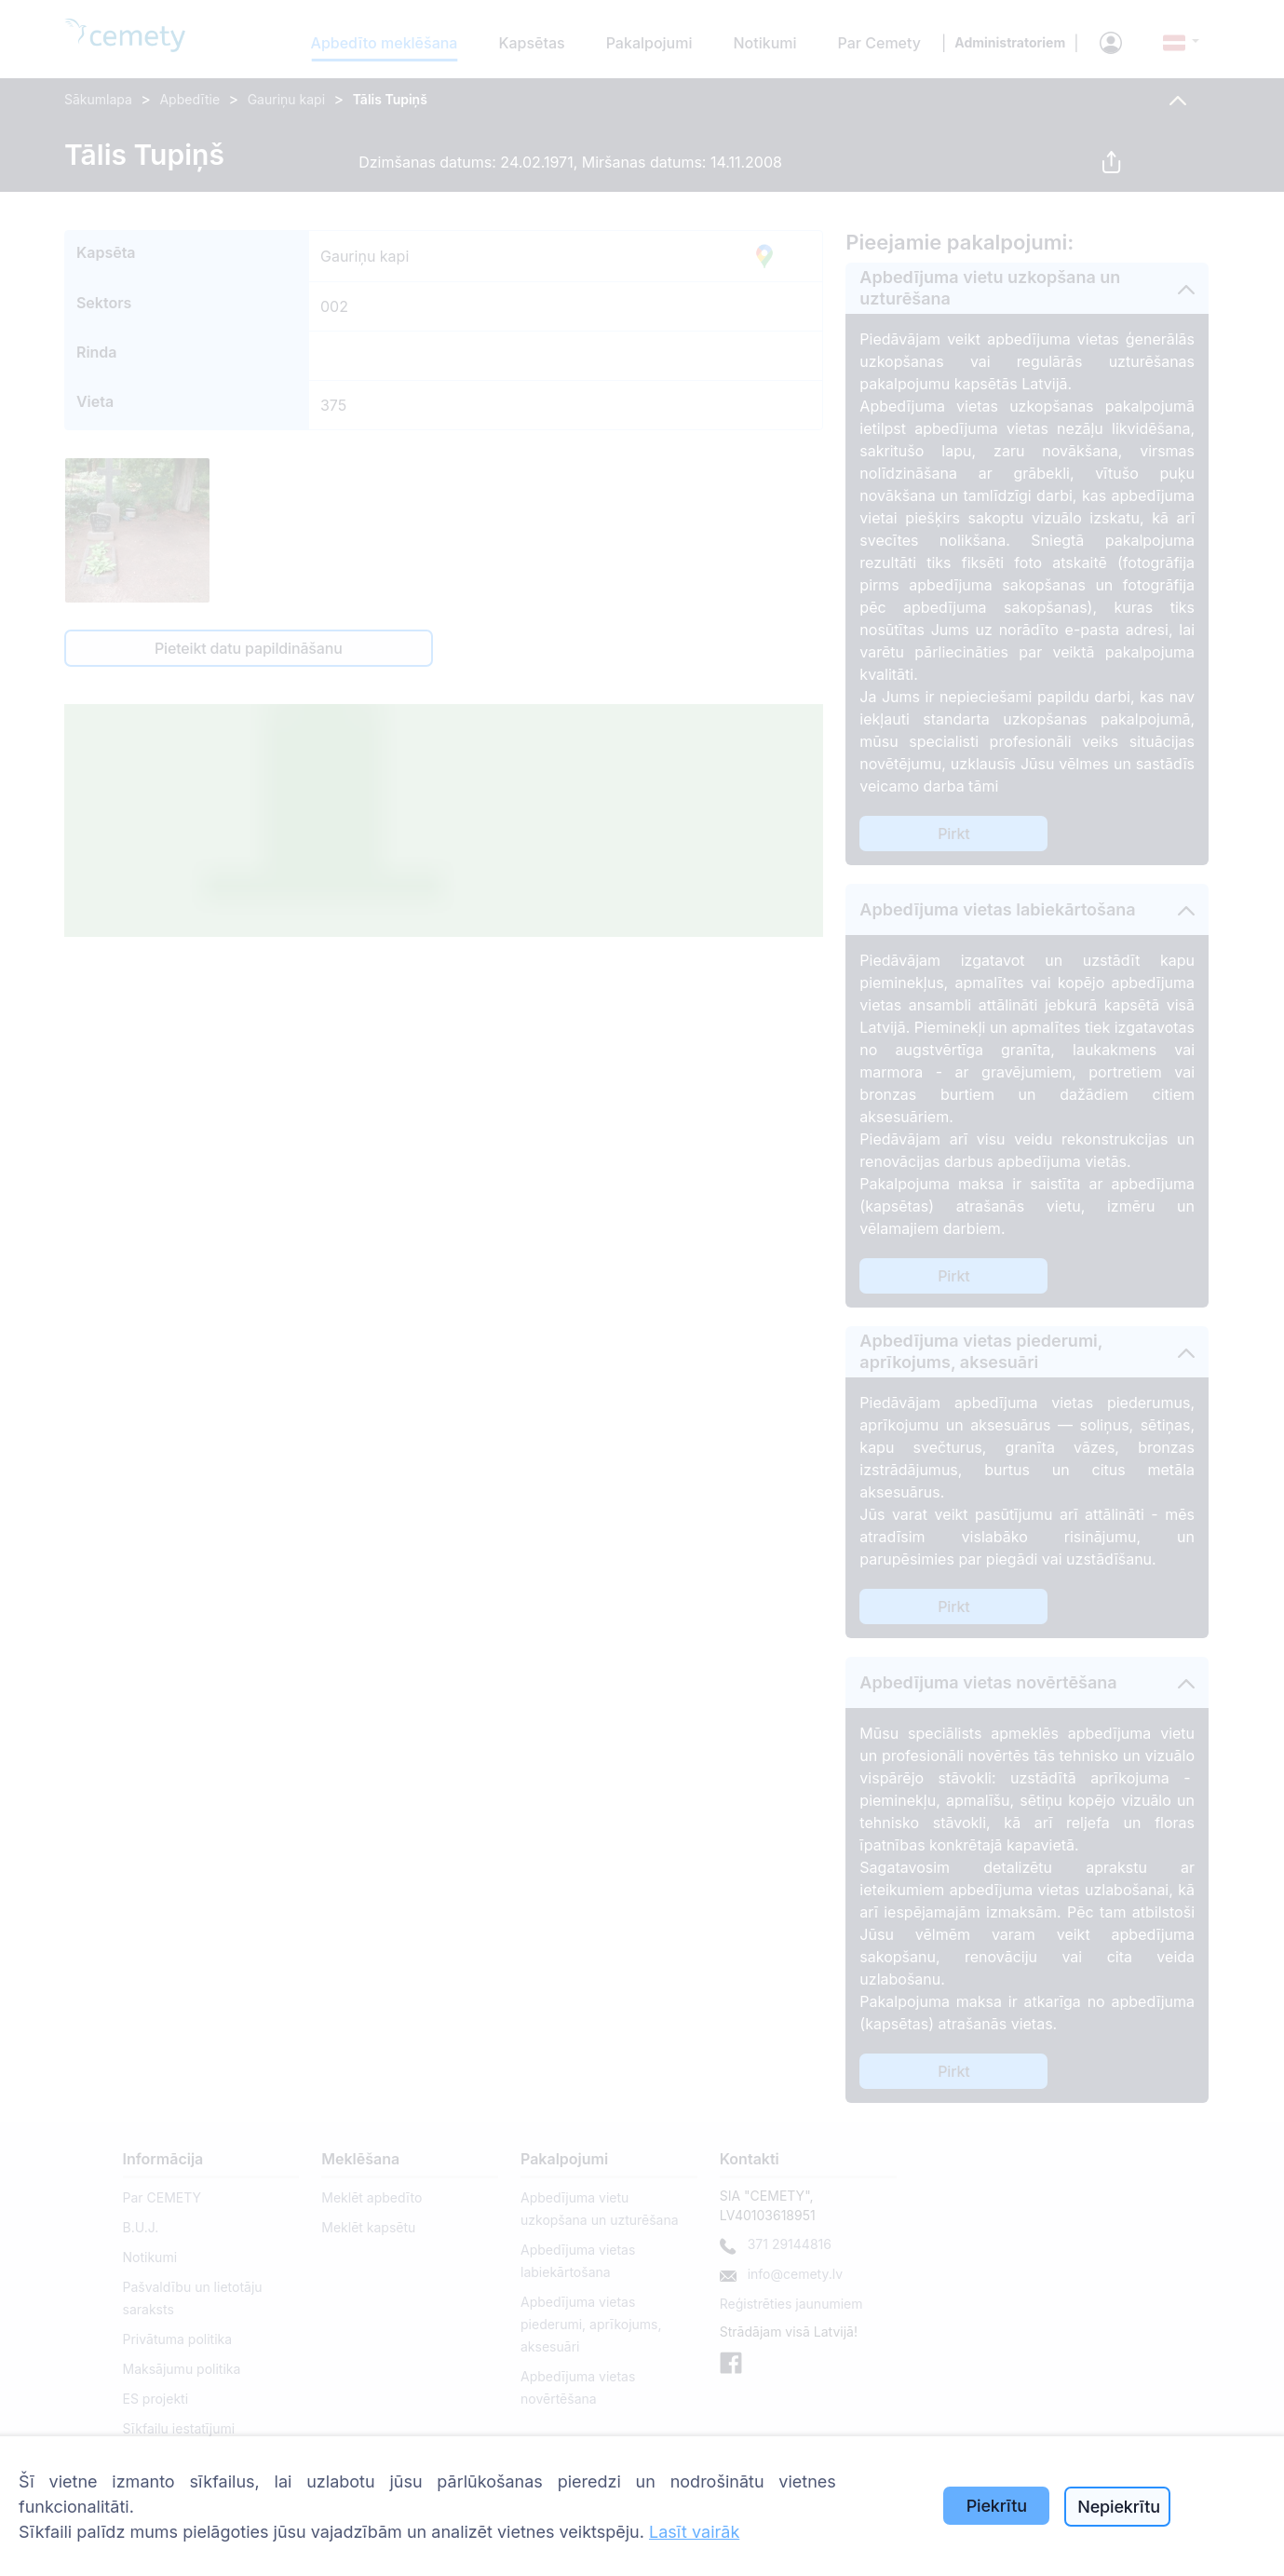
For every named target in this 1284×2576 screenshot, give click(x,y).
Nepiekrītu (1118, 2506)
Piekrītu (996, 2505)
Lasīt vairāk (694, 2532)
